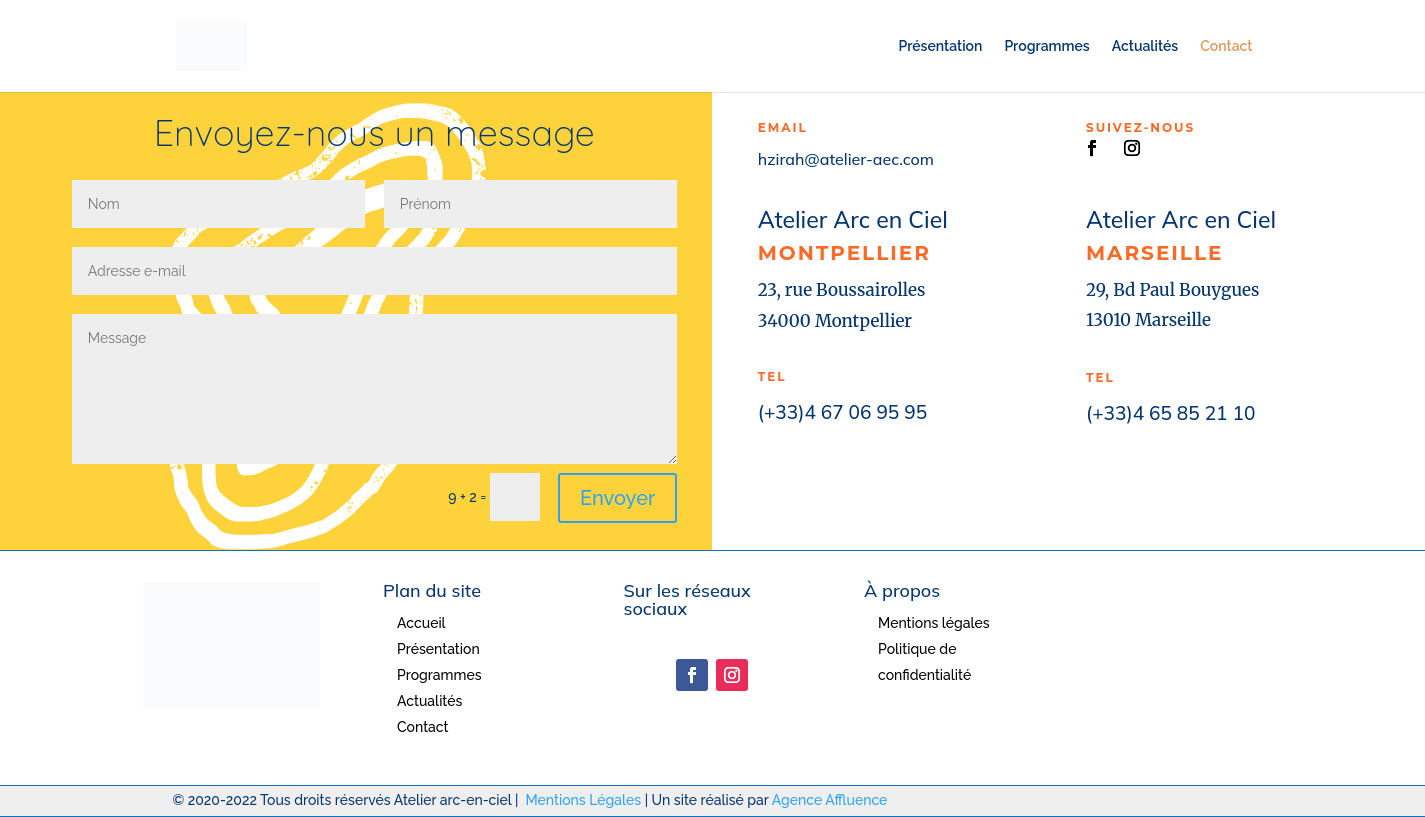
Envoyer (617, 498)
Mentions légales (934, 623)
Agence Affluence (830, 800)
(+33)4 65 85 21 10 (1170, 413)
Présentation (940, 46)
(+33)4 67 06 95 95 (842, 412)
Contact (1226, 46)
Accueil (421, 623)
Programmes (1046, 46)
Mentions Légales (583, 800)
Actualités (1145, 46)
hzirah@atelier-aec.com (846, 159)
